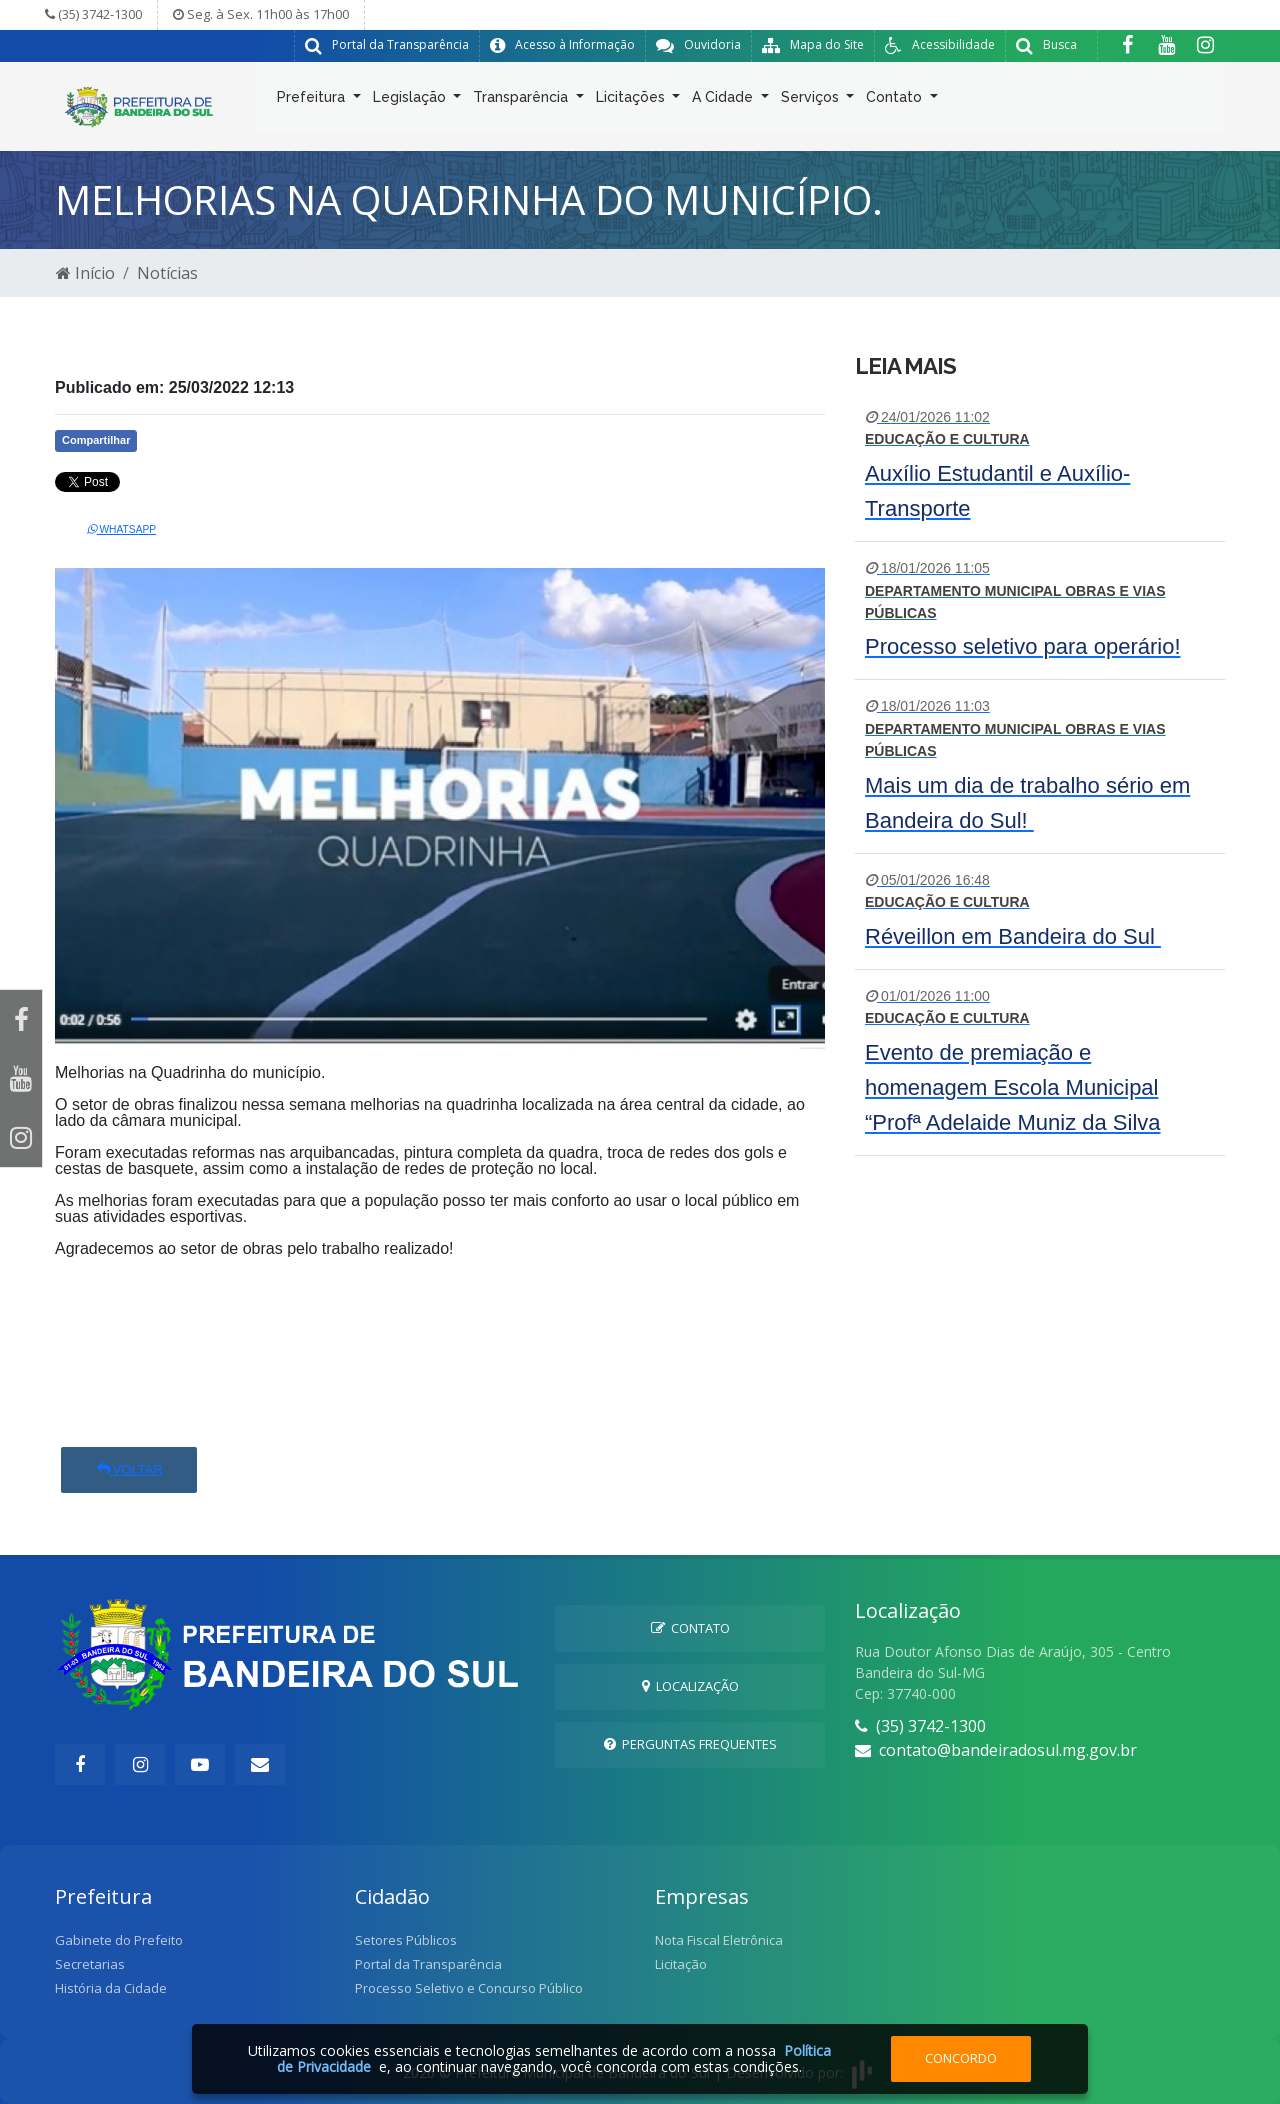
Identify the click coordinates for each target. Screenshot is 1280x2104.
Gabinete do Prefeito (119, 1940)
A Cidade (724, 101)
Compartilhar (96, 440)
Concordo (961, 2058)
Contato (896, 101)
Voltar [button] (129, 1469)
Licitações (632, 101)
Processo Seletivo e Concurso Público (469, 1988)
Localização (690, 1686)
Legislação (411, 101)
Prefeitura (313, 101)
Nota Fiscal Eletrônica (719, 1940)
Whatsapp (122, 529)
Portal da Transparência (428, 1964)
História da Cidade (111, 1988)
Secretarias (90, 1964)
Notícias (167, 273)
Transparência (522, 101)
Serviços (812, 101)
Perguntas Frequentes (690, 1744)
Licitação (681, 1964)
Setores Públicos (406, 1940)
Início (85, 273)
